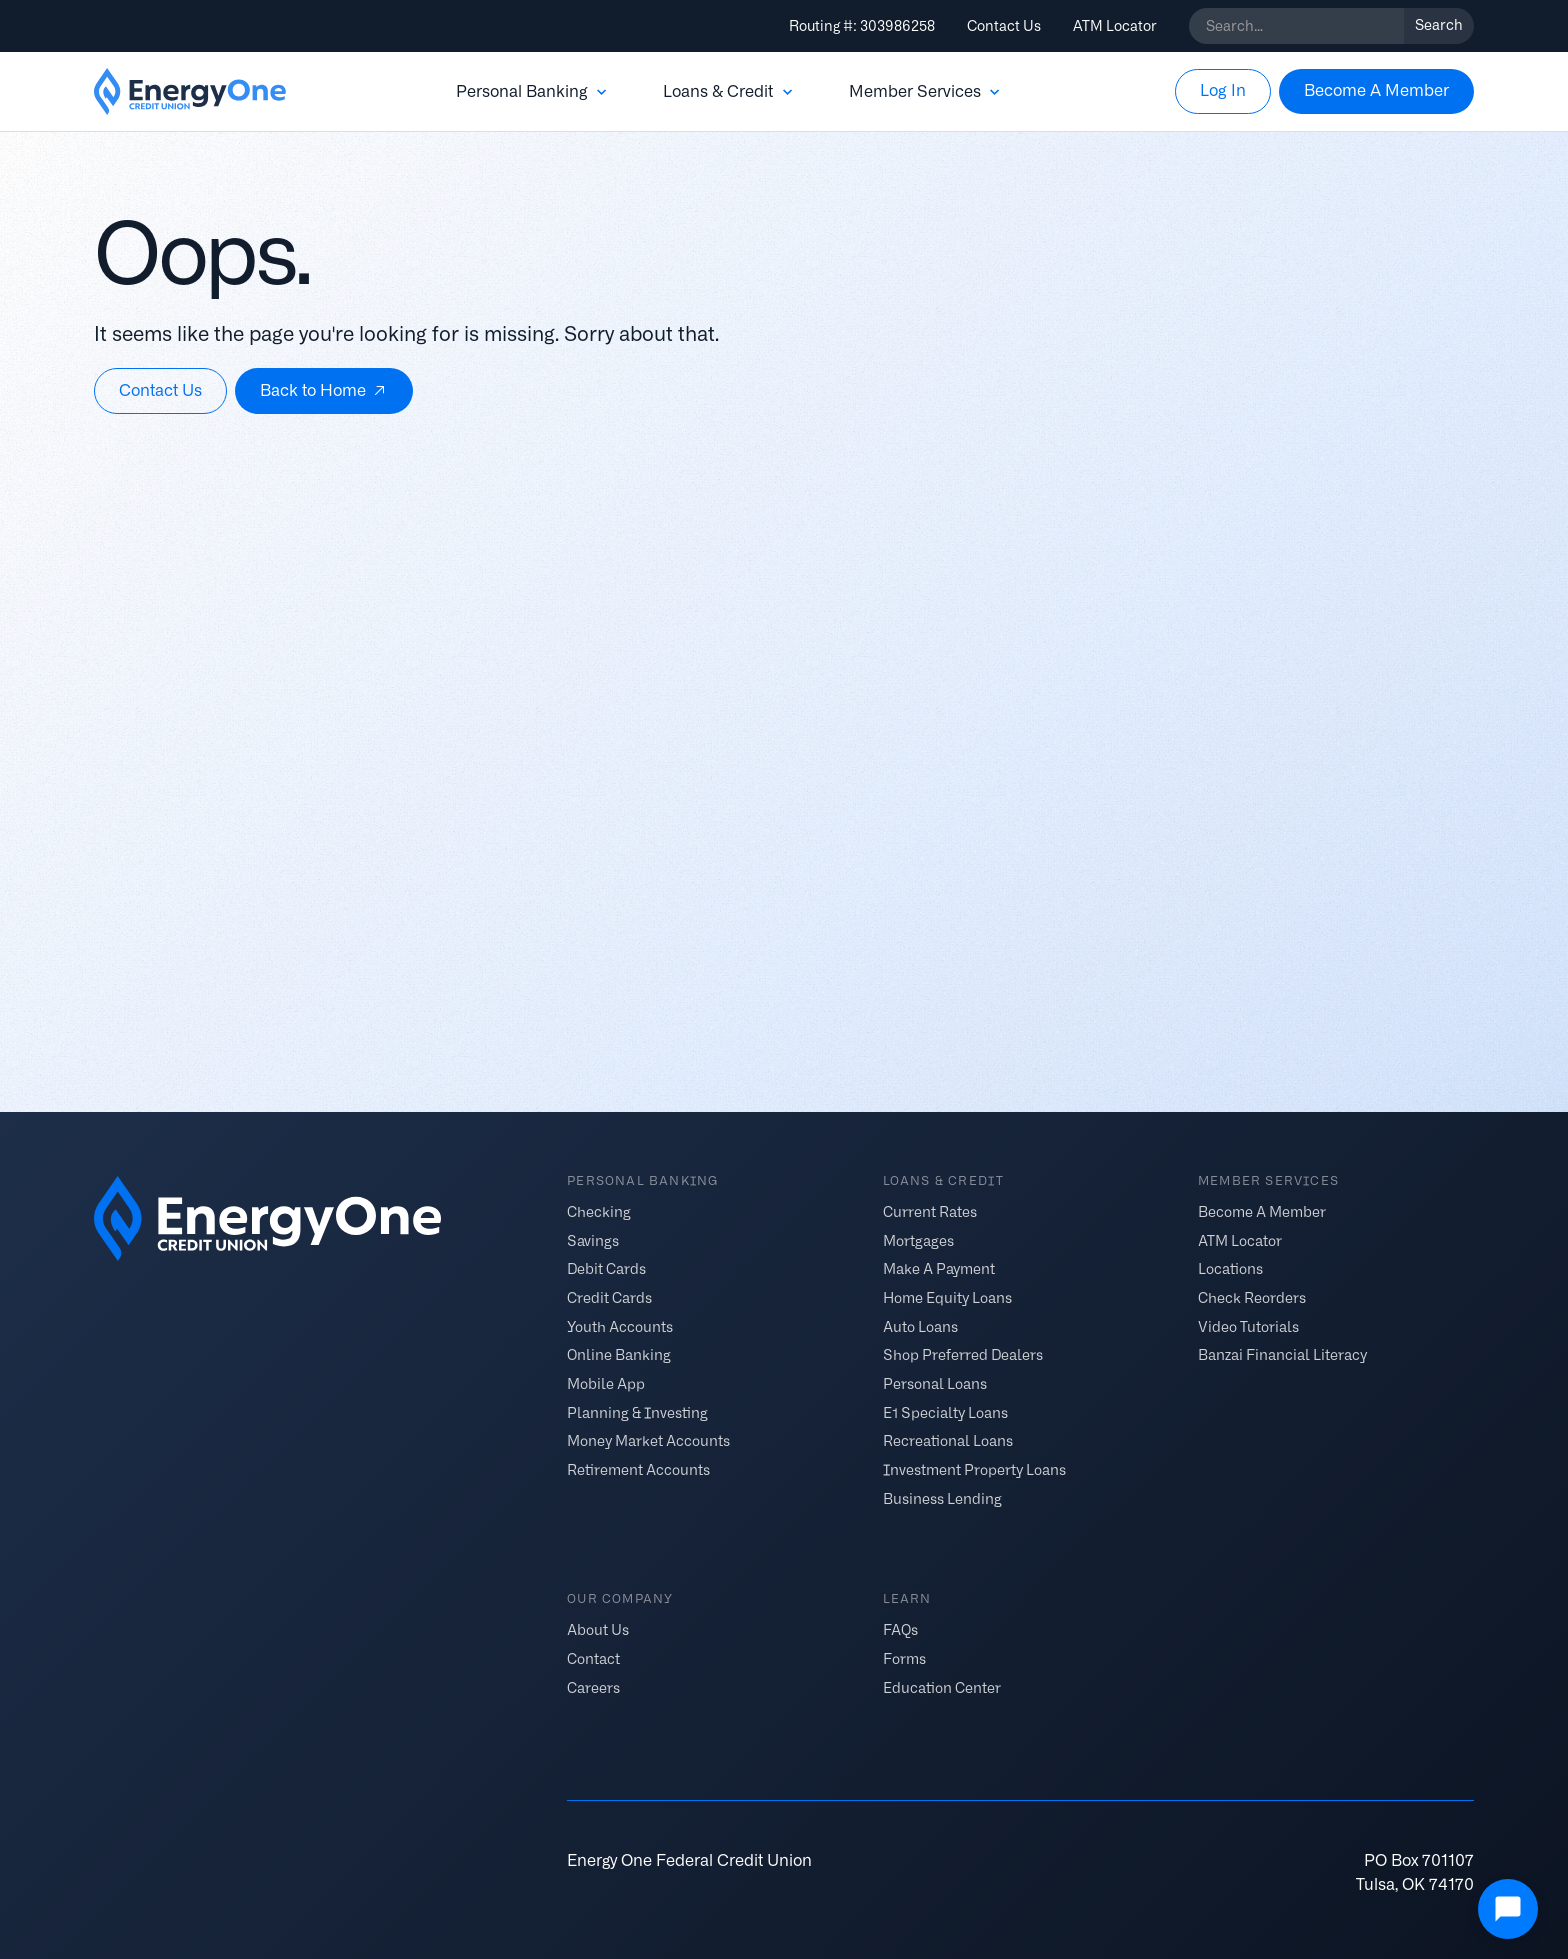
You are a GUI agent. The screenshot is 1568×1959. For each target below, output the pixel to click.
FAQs (900, 1630)
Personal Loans (935, 1384)
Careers (593, 1687)
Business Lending (942, 1498)
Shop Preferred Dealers (963, 1355)
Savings (593, 1240)
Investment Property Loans (974, 1470)
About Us (598, 1630)
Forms (904, 1659)
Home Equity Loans (947, 1298)
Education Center (942, 1687)
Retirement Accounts (638, 1470)
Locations (1230, 1269)
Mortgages (918, 1240)
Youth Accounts (620, 1326)
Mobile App (606, 1384)
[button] (533, 92)
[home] (190, 92)
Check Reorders (1252, 1298)
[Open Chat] (1508, 1909)
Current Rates (930, 1211)
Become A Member (1262, 1211)
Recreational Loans (948, 1441)
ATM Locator (1115, 26)
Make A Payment (939, 1269)
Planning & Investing (637, 1412)
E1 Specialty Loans (945, 1412)
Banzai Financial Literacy (1282, 1355)
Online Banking (619, 1355)
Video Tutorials (1248, 1326)
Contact (593, 1659)
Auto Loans (920, 1326)
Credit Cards (609, 1298)
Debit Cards (606, 1269)
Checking (599, 1211)
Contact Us (1004, 26)
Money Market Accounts (648, 1441)
